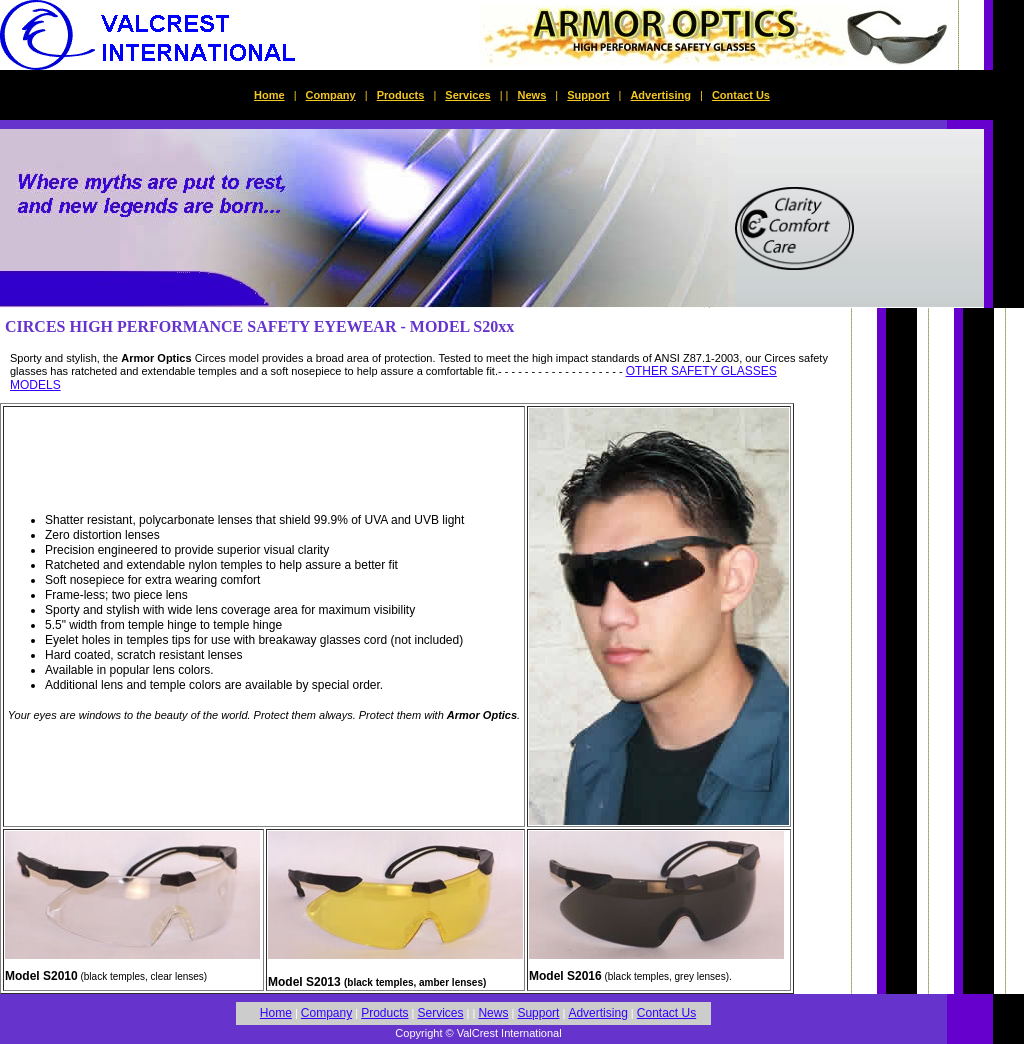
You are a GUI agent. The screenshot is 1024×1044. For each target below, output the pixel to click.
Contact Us (741, 95)
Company (331, 95)
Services (467, 95)
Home (269, 95)
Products (401, 95)
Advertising (660, 95)
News (532, 95)
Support (588, 95)
